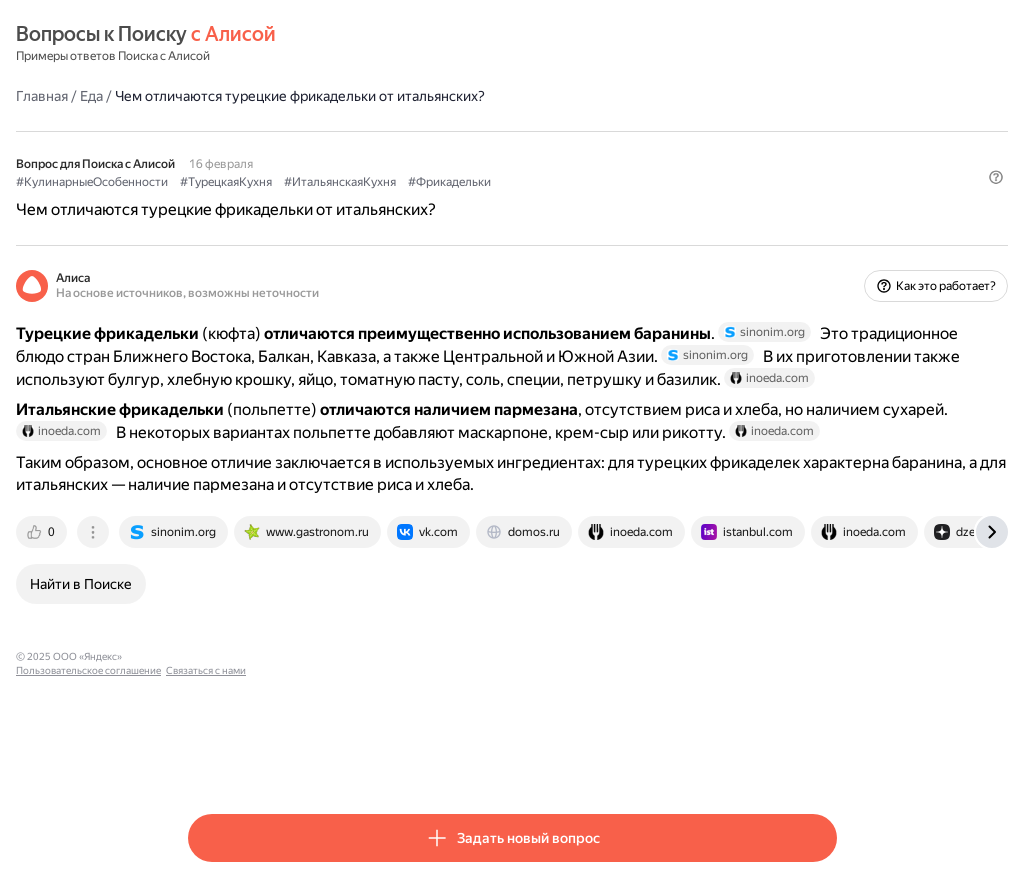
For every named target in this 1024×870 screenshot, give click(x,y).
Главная (214, 95)
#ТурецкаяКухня (398, 181)
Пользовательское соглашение (375, 758)
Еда (263, 95)
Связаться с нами (493, 758)
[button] (825, 215)
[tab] (215, 634)
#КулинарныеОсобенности (264, 181)
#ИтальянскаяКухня (512, 181)
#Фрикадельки (621, 181)
